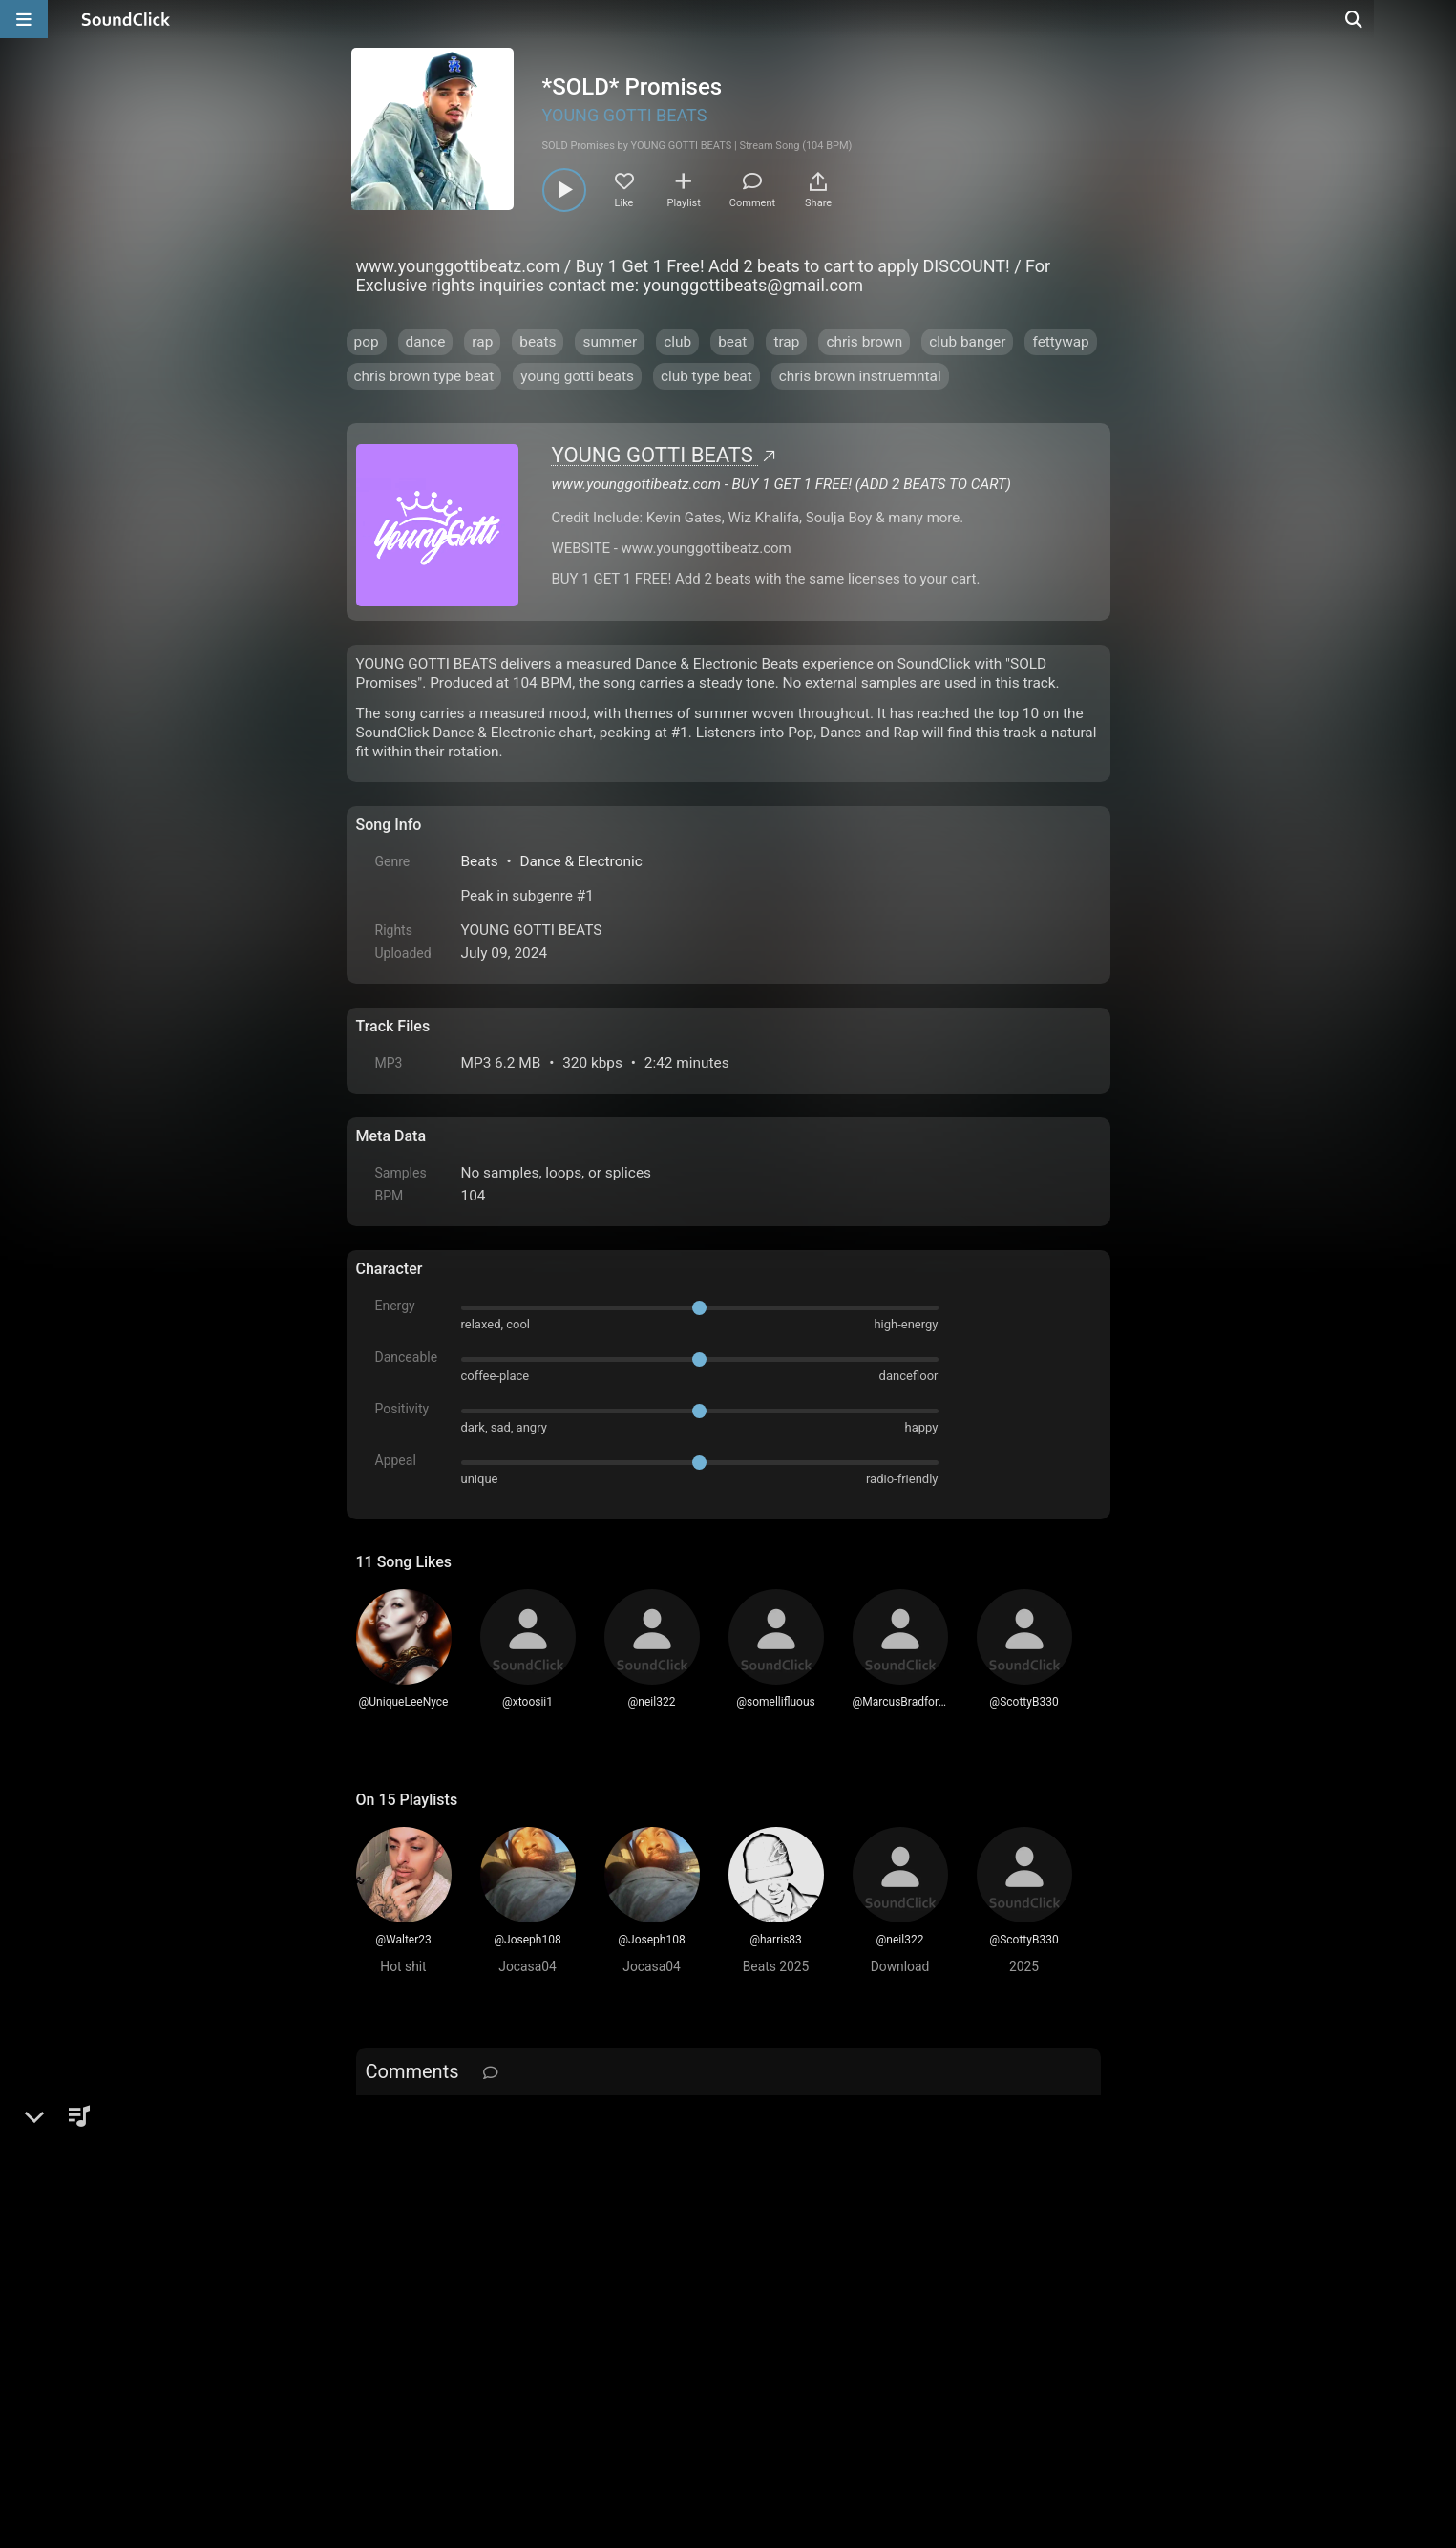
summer (609, 341)
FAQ (436, 2331)
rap (482, 341)
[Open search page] (1437, 19)
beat (732, 341)
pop (366, 341)
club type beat (706, 376)
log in (500, 2121)
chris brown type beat (424, 376)
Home (385, 2331)
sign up (430, 2121)
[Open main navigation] (24, 19)
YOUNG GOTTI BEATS (624, 115)
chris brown (864, 341)
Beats (479, 861)
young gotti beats (577, 376)
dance (426, 341)
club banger (967, 341)
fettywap (1060, 341)
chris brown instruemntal (860, 376)
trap (786, 341)
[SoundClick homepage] (126, 19)
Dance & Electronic (580, 861)
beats (537, 341)
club (677, 341)
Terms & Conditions (531, 2331)
